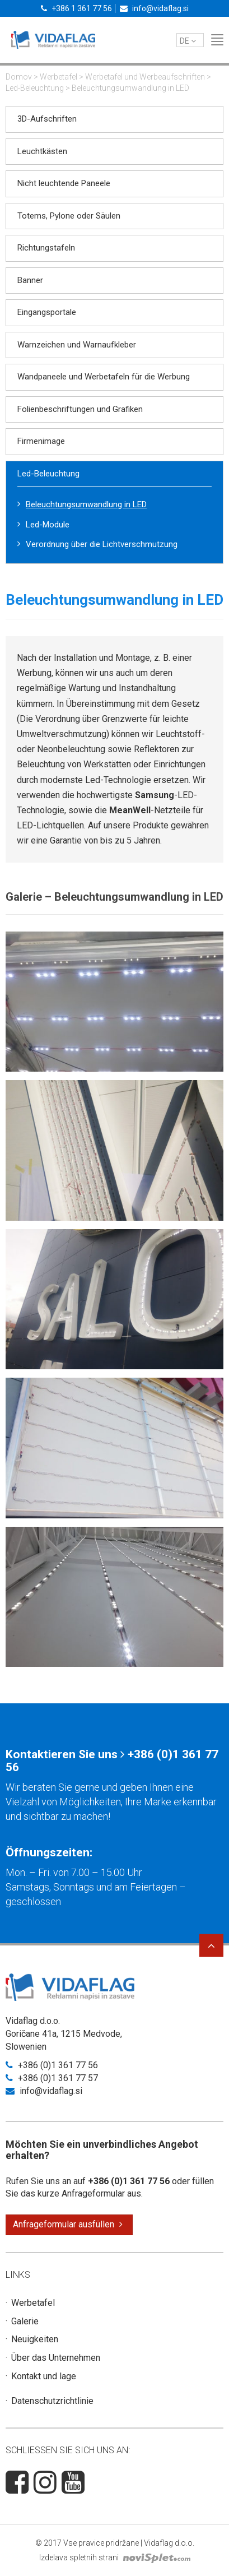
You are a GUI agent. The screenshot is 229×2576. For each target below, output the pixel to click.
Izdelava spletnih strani (114, 2557)
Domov (19, 76)
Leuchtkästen (42, 151)
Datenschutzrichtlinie (52, 2401)
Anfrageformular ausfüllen (68, 2224)
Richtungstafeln (46, 248)
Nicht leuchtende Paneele (63, 183)
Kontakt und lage (43, 2376)
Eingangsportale (46, 312)
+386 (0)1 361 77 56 (52, 2065)
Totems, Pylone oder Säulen (68, 216)
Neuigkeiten (34, 2339)
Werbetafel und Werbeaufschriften (145, 76)
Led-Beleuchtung (35, 88)
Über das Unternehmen (55, 2357)
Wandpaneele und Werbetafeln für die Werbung (103, 377)
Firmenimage (41, 441)
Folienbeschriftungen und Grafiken (80, 409)
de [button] (188, 40)
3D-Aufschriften (47, 119)
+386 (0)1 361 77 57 (52, 2078)
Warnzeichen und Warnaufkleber (76, 345)
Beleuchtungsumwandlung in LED (86, 504)
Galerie (25, 2321)
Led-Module (47, 525)
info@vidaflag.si (154, 8)
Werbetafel (58, 76)
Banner (30, 280)
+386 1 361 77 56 (76, 8)
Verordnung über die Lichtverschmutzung (101, 544)
